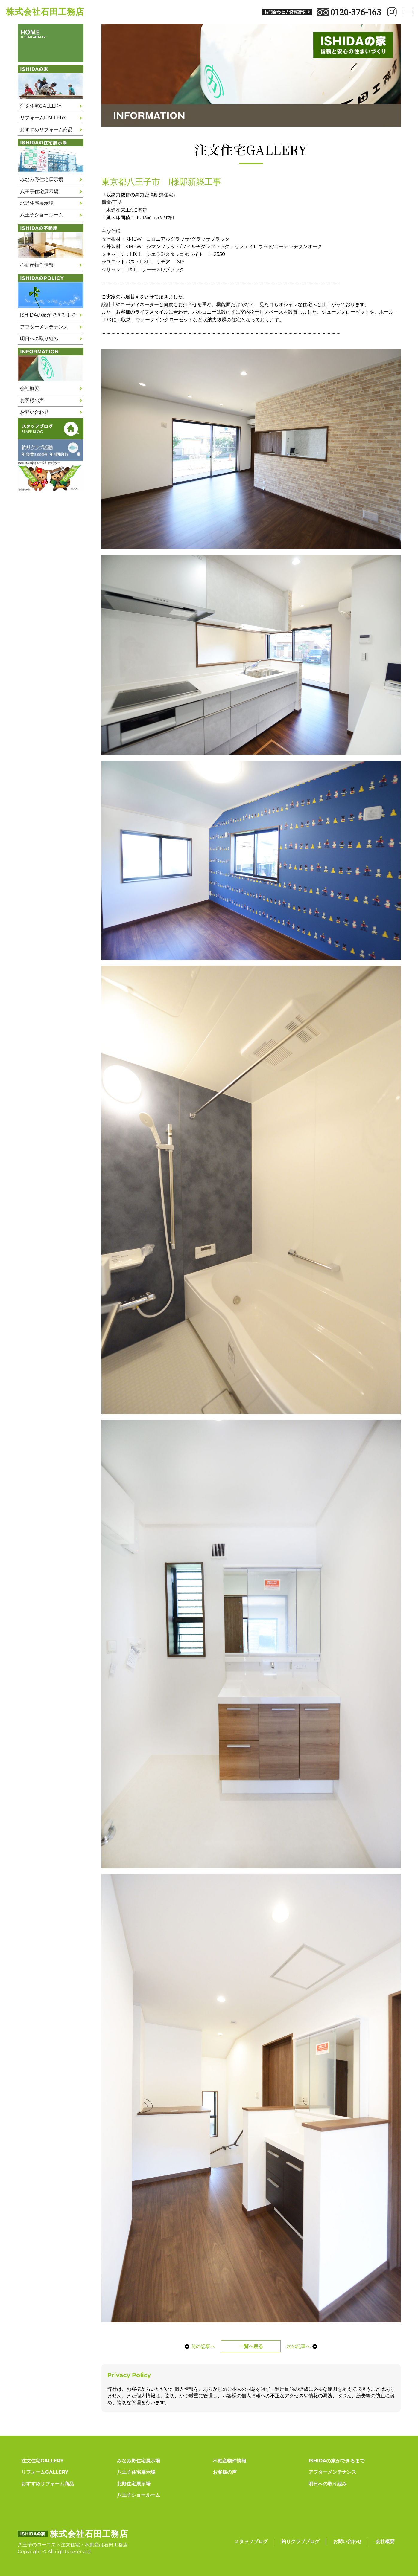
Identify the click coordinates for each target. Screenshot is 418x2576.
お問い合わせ (34, 412)
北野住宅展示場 (37, 203)
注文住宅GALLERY (41, 106)
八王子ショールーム (41, 215)
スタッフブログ (251, 2541)
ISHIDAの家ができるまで (47, 315)
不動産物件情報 (37, 265)
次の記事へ (302, 2346)
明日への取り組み (39, 338)
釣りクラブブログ (300, 2541)
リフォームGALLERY (43, 117)
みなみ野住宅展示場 (41, 179)
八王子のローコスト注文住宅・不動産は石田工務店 (73, 2545)
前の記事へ (199, 2346)
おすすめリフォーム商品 (46, 129)
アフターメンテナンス (44, 327)
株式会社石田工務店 (45, 12)
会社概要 (29, 388)
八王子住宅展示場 (39, 191)
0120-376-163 (349, 12)
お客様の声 (32, 400)
